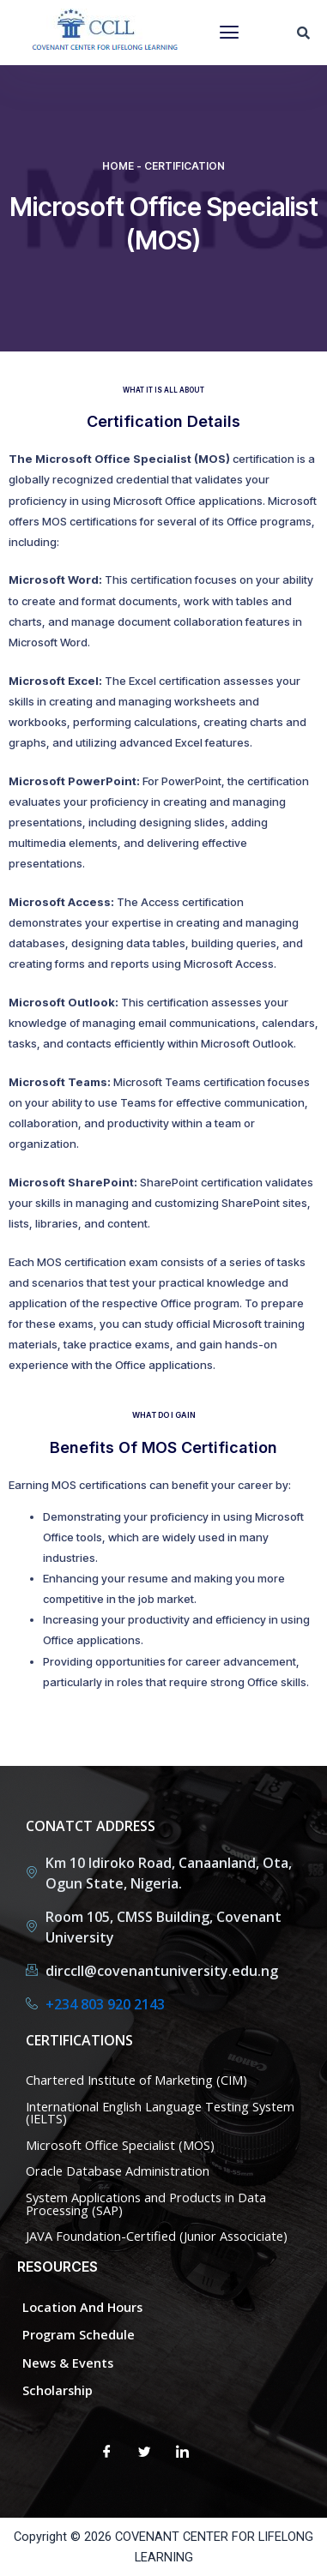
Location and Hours (82, 2306)
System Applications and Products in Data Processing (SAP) (146, 2204)
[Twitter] (145, 2452)
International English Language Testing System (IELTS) (160, 2113)
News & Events (67, 2362)
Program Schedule (78, 2334)
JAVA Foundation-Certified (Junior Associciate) (157, 2235)
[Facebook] (107, 2452)
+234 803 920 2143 (105, 2004)
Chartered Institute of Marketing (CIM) (136, 2079)
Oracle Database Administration (117, 2170)
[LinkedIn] (183, 2452)
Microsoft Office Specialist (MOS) (120, 2144)
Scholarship (57, 2390)
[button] (229, 32)
